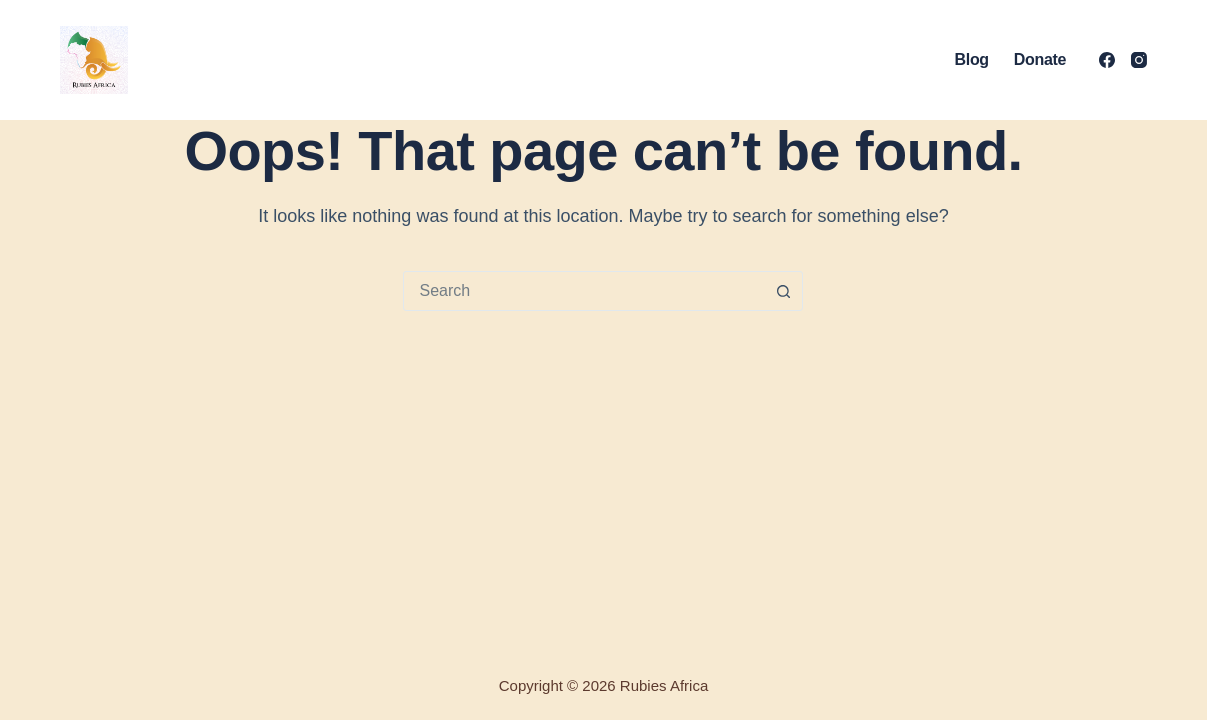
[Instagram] (1139, 60)
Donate (1040, 59)
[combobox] (584, 291)
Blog (972, 59)
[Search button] (783, 291)
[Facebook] (1107, 60)
